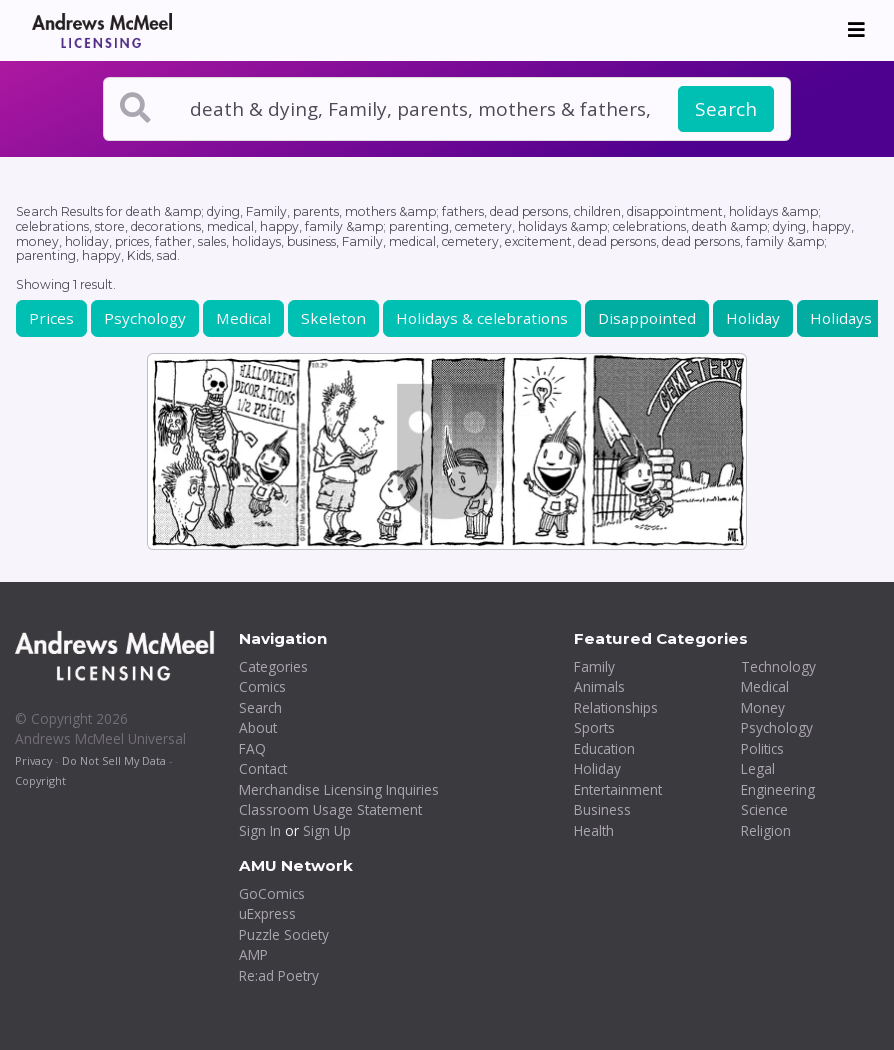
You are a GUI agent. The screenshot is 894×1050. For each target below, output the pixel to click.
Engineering (778, 789)
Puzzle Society (284, 934)
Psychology (145, 318)
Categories (273, 666)
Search (726, 109)
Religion (766, 830)
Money (763, 707)
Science (764, 809)
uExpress (267, 913)
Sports (594, 727)
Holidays (841, 318)
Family (594, 666)
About (258, 727)
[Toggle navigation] (856, 30)
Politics (762, 748)
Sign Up (327, 830)
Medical (243, 318)
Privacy (33, 760)
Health (594, 830)
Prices (51, 318)
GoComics (272, 893)
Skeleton (333, 318)
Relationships (616, 707)
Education (604, 748)
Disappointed (647, 318)
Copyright (40, 780)
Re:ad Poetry (279, 975)
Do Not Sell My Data (114, 760)
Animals (599, 686)
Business (602, 809)
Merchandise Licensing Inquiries (339, 789)
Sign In (260, 830)
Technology (778, 666)
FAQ (252, 748)
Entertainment (618, 789)
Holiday (753, 318)
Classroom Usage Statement (330, 809)
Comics (262, 686)
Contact (263, 768)
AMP (253, 954)
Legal (758, 768)
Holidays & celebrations (482, 318)
